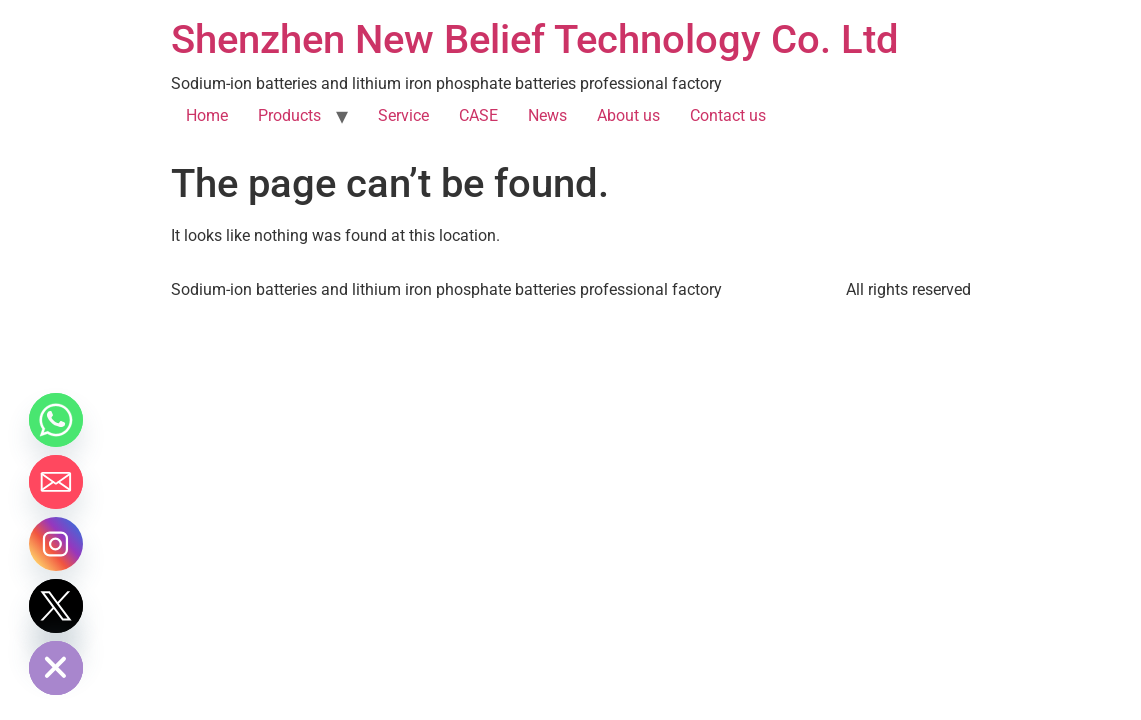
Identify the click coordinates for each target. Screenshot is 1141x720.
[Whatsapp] (56, 420)
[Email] (56, 482)
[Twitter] (56, 606)
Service (403, 115)
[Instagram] (56, 544)
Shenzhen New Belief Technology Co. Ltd (535, 39)
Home (207, 115)
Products (289, 115)
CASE (478, 115)
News (547, 115)
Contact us (728, 115)
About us (628, 115)
